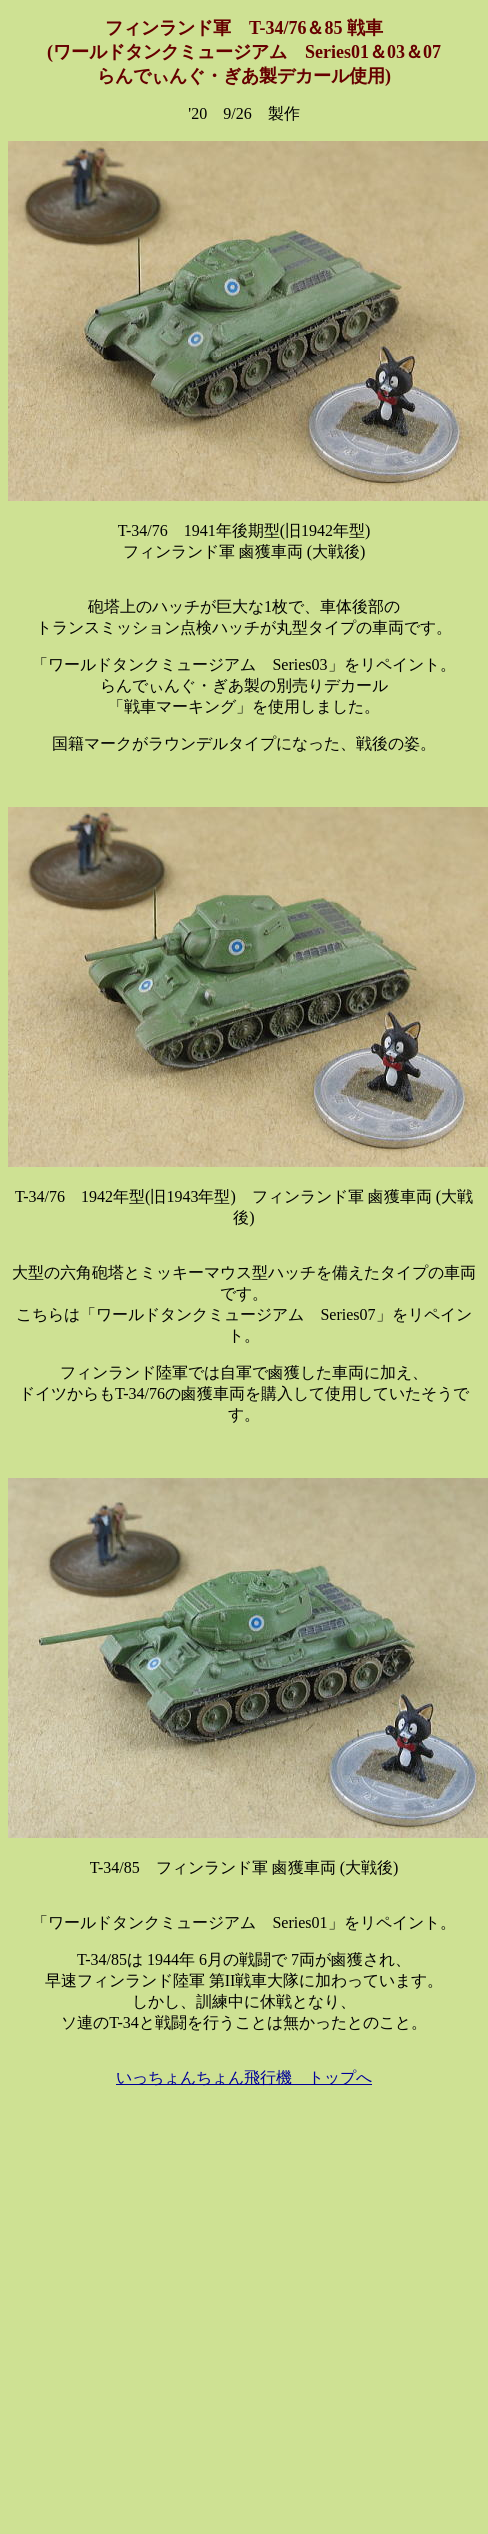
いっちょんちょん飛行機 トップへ (244, 2077)
